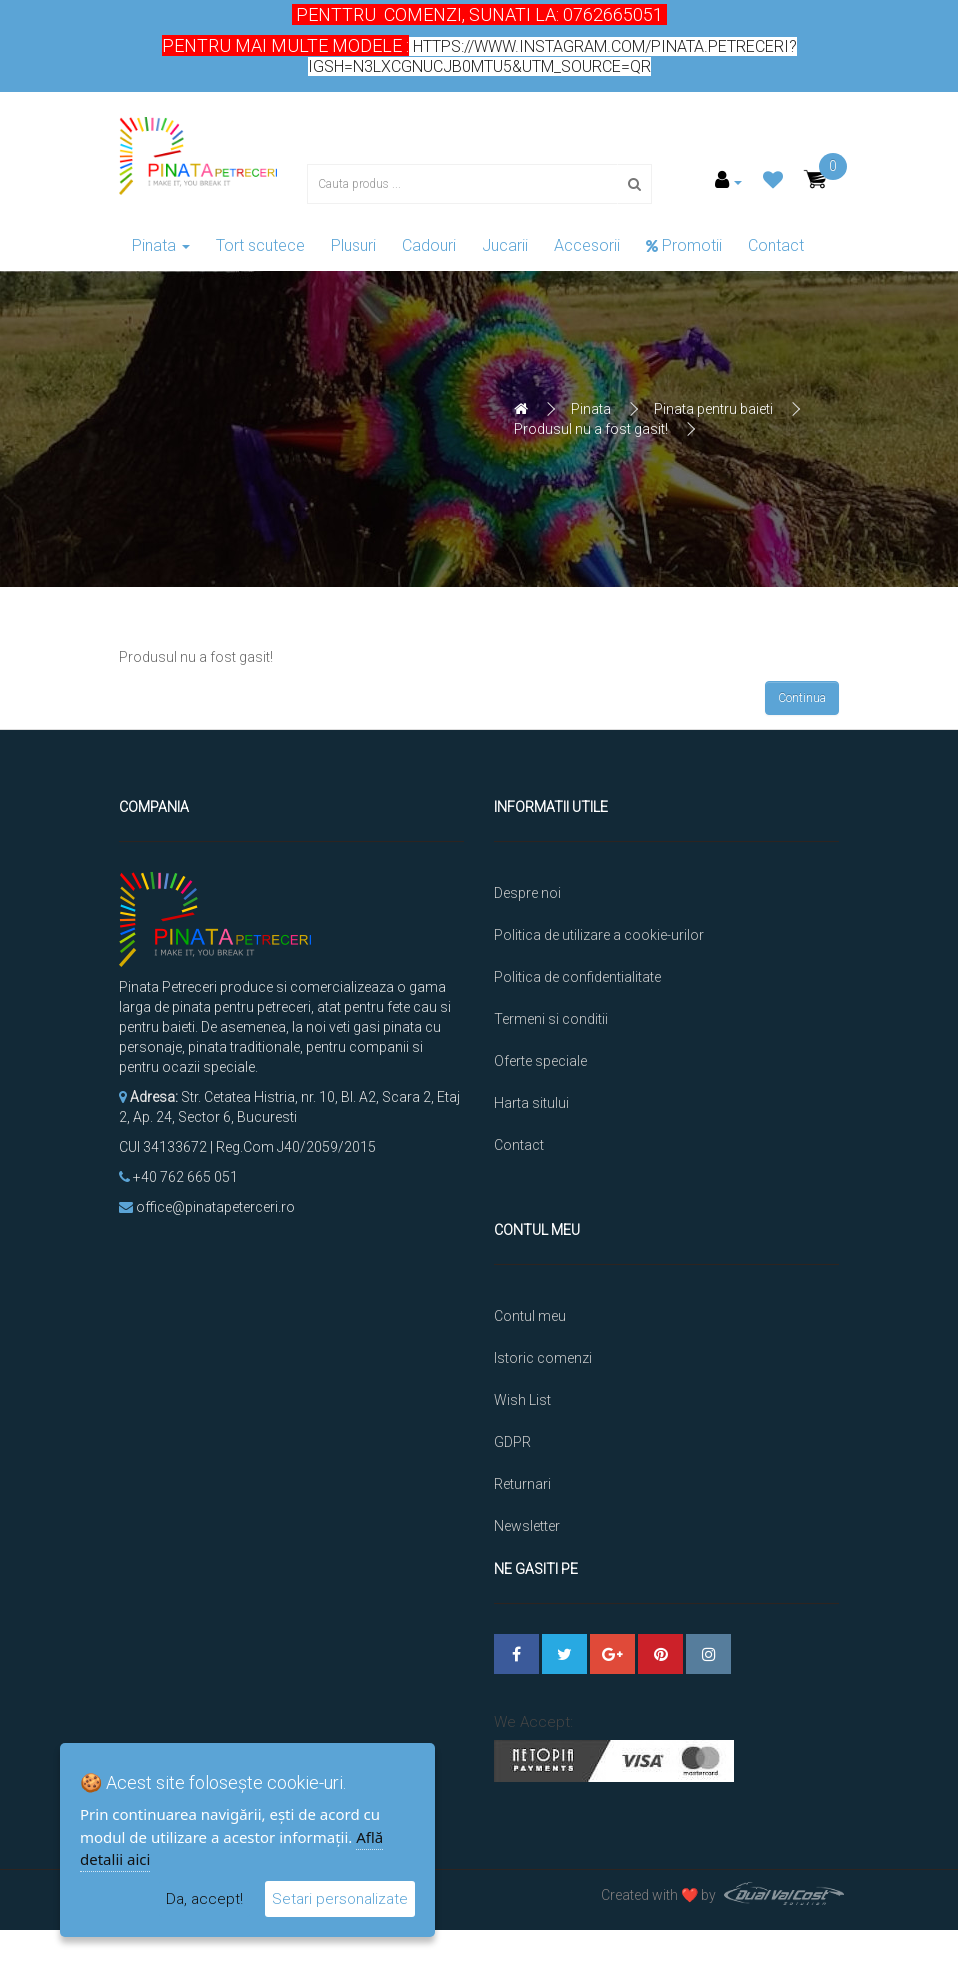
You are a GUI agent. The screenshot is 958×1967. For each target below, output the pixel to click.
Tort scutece (260, 245)
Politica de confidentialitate (577, 977)
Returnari (522, 1456)
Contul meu (530, 1288)
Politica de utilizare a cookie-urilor (599, 935)
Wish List (522, 1372)
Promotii (684, 245)
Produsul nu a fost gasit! (591, 429)
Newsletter (527, 1498)
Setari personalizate (340, 1899)
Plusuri (353, 245)
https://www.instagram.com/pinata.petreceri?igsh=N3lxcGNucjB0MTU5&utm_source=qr (552, 56)
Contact (776, 245)
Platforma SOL (540, 1582)
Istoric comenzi (543, 1330)
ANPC (512, 1540)
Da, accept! (204, 1899)
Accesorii (587, 245)
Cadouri (429, 245)
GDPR (512, 1414)
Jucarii (505, 245)
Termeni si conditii (551, 1019)
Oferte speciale (540, 1061)
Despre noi (527, 893)
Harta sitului (531, 1103)
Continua (802, 698)
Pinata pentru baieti (713, 409)
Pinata (161, 245)
